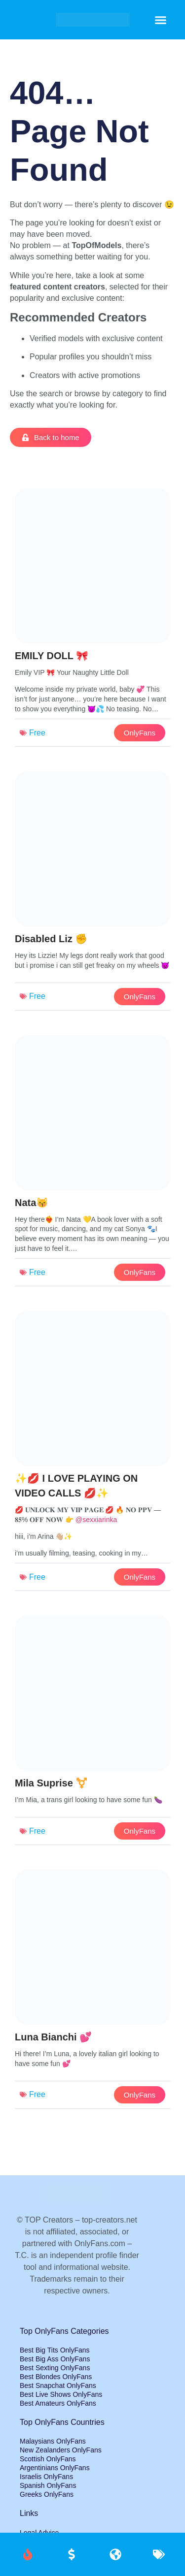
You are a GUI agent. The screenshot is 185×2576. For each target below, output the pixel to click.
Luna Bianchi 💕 (53, 2037)
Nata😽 (31, 1202)
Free (37, 733)
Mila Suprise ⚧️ (51, 1783)
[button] (160, 19)
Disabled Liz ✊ (51, 938)
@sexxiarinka (96, 1520)
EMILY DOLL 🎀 (51, 655)
